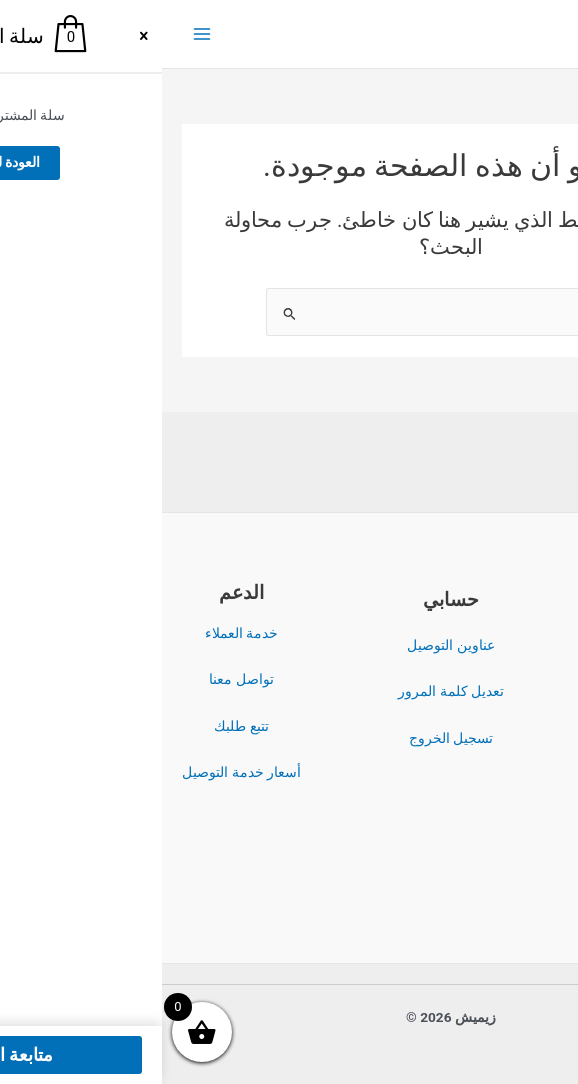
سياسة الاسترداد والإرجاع (498, 727)
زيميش (469, 34)
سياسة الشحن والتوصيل (498, 773)
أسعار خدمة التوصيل (79, 772)
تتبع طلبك (79, 726)
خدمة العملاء (79, 633)
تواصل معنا (79, 679)
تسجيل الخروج (289, 738)
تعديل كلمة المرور (289, 691)
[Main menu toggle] (39, 34)
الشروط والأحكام (498, 634)
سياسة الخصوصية (498, 680)
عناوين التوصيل (288, 645)
